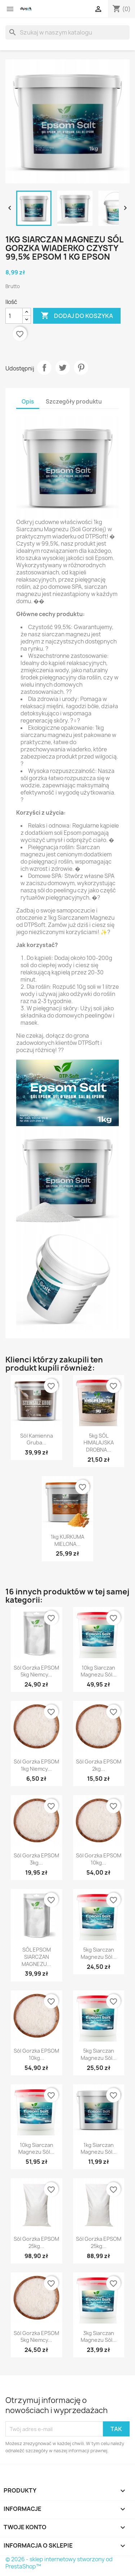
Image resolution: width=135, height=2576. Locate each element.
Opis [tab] (28, 401)
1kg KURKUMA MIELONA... (67, 1540)
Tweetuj (62, 367)
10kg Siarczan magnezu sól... (99, 1671)
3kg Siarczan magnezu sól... (99, 2337)
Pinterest (81, 367)
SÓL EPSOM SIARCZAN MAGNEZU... (36, 1956)
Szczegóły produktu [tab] (74, 401)
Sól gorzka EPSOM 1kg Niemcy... (36, 1765)
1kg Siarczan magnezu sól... (99, 2149)
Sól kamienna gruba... (36, 1439)
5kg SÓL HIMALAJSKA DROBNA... (99, 1442)
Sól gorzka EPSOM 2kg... (98, 1765)
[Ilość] (14, 316)
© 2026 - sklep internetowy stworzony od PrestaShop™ (59, 2562)
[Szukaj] (67, 32)
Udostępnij (44, 367)
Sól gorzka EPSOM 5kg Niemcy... (36, 1671)
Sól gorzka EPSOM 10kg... (98, 1859)
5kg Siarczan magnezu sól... (99, 1953)
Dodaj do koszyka (77, 315)
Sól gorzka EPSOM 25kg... (36, 2242)
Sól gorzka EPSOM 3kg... (36, 1859)
